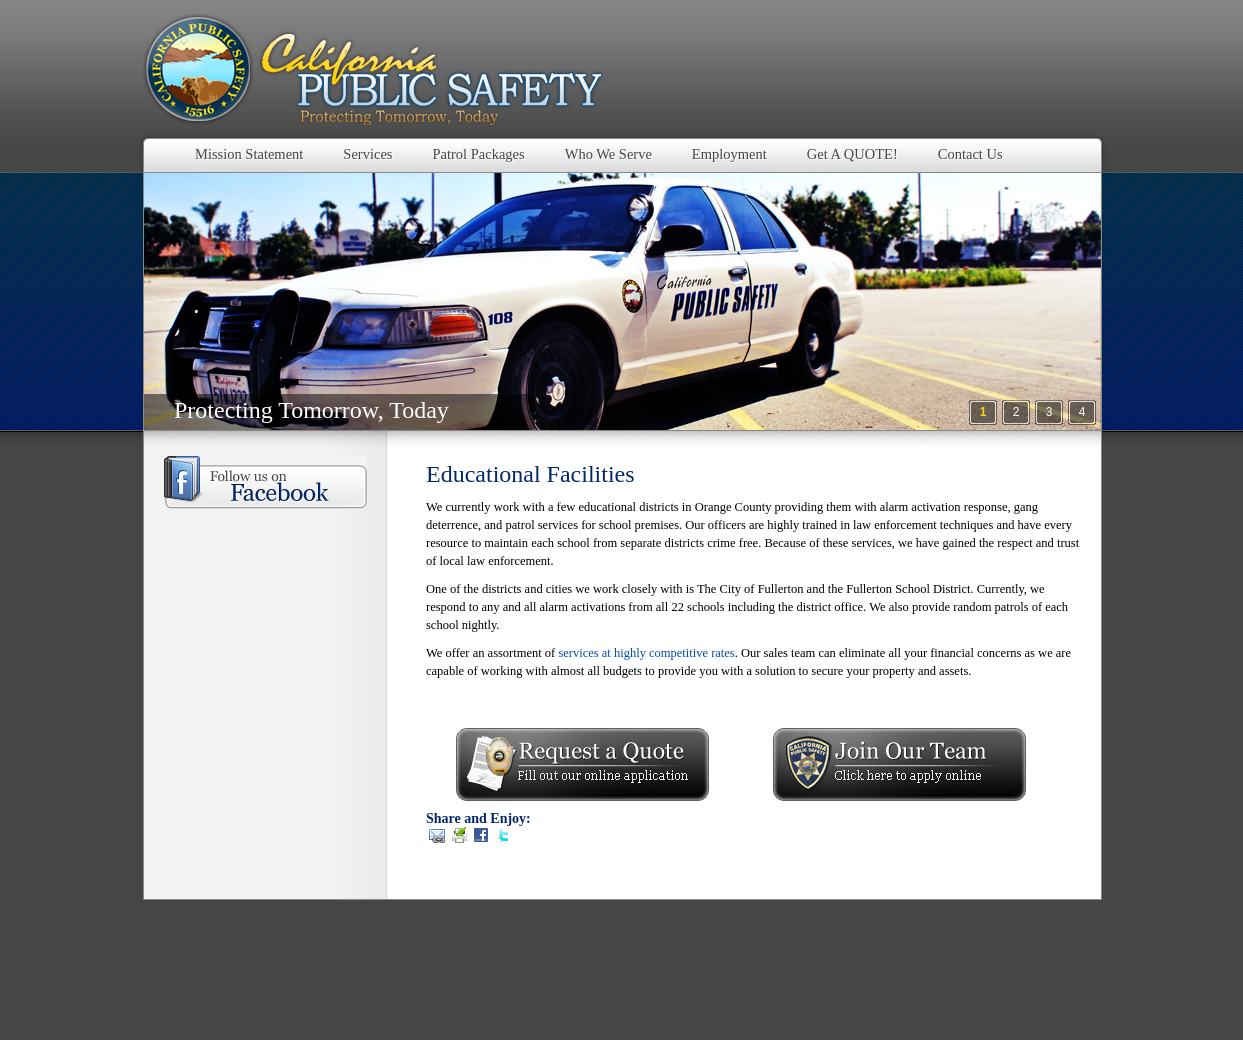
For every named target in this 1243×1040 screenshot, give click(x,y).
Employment (729, 154)
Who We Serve (608, 154)
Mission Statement (249, 154)
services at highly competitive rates (646, 653)
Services (367, 154)
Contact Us (970, 154)
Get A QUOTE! (852, 154)
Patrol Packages (478, 154)
